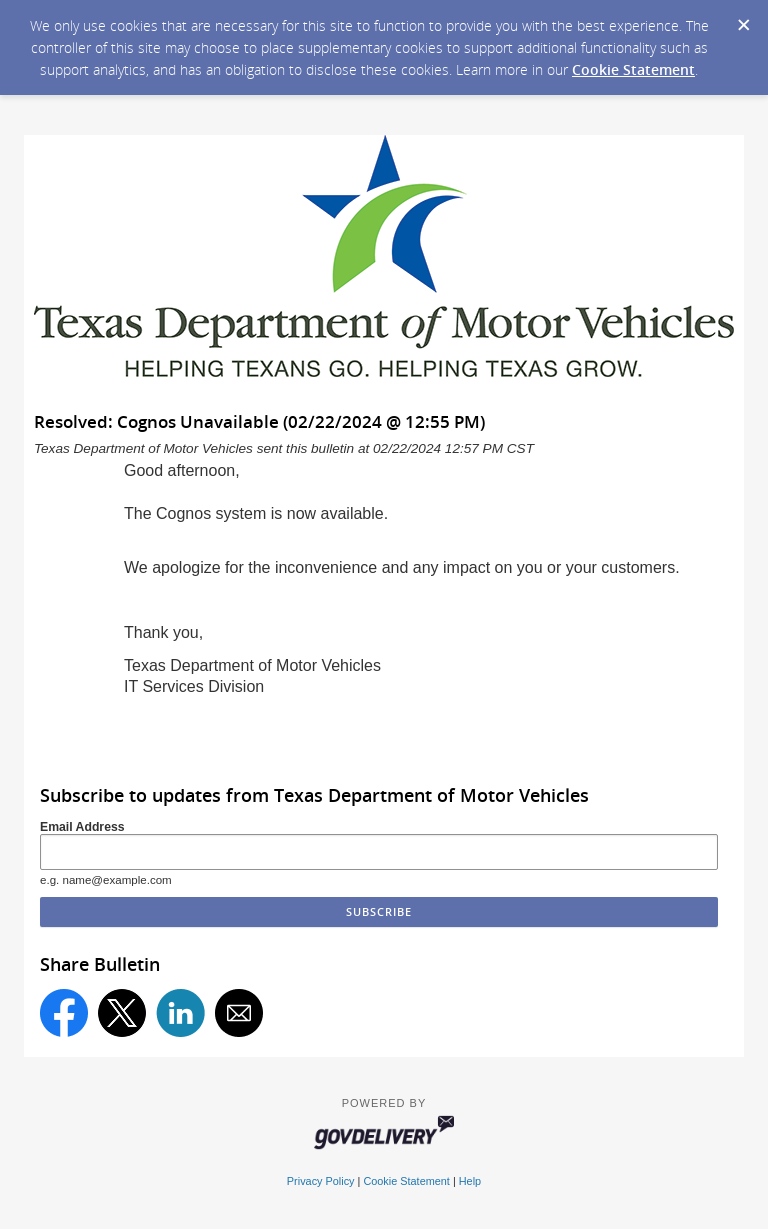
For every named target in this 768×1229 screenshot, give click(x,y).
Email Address (82, 827)
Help (470, 1181)
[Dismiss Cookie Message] (743, 19)
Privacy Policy (321, 1181)
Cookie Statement (633, 69)
